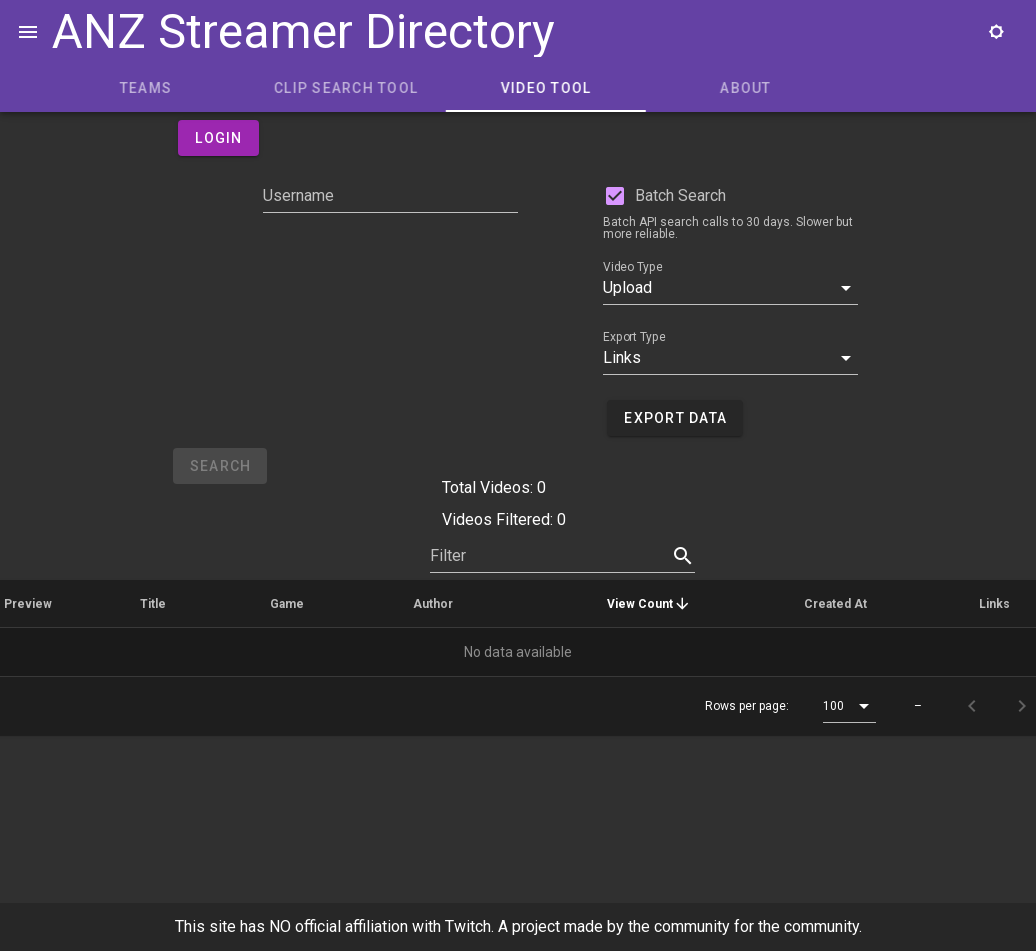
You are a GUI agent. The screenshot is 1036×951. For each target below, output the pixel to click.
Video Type (632, 267)
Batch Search (680, 195)
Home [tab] (118, 88)
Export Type (634, 337)
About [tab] (917, 88)
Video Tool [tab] (718, 88)
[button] (730, 288)
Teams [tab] (318, 88)
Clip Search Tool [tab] (518, 88)
